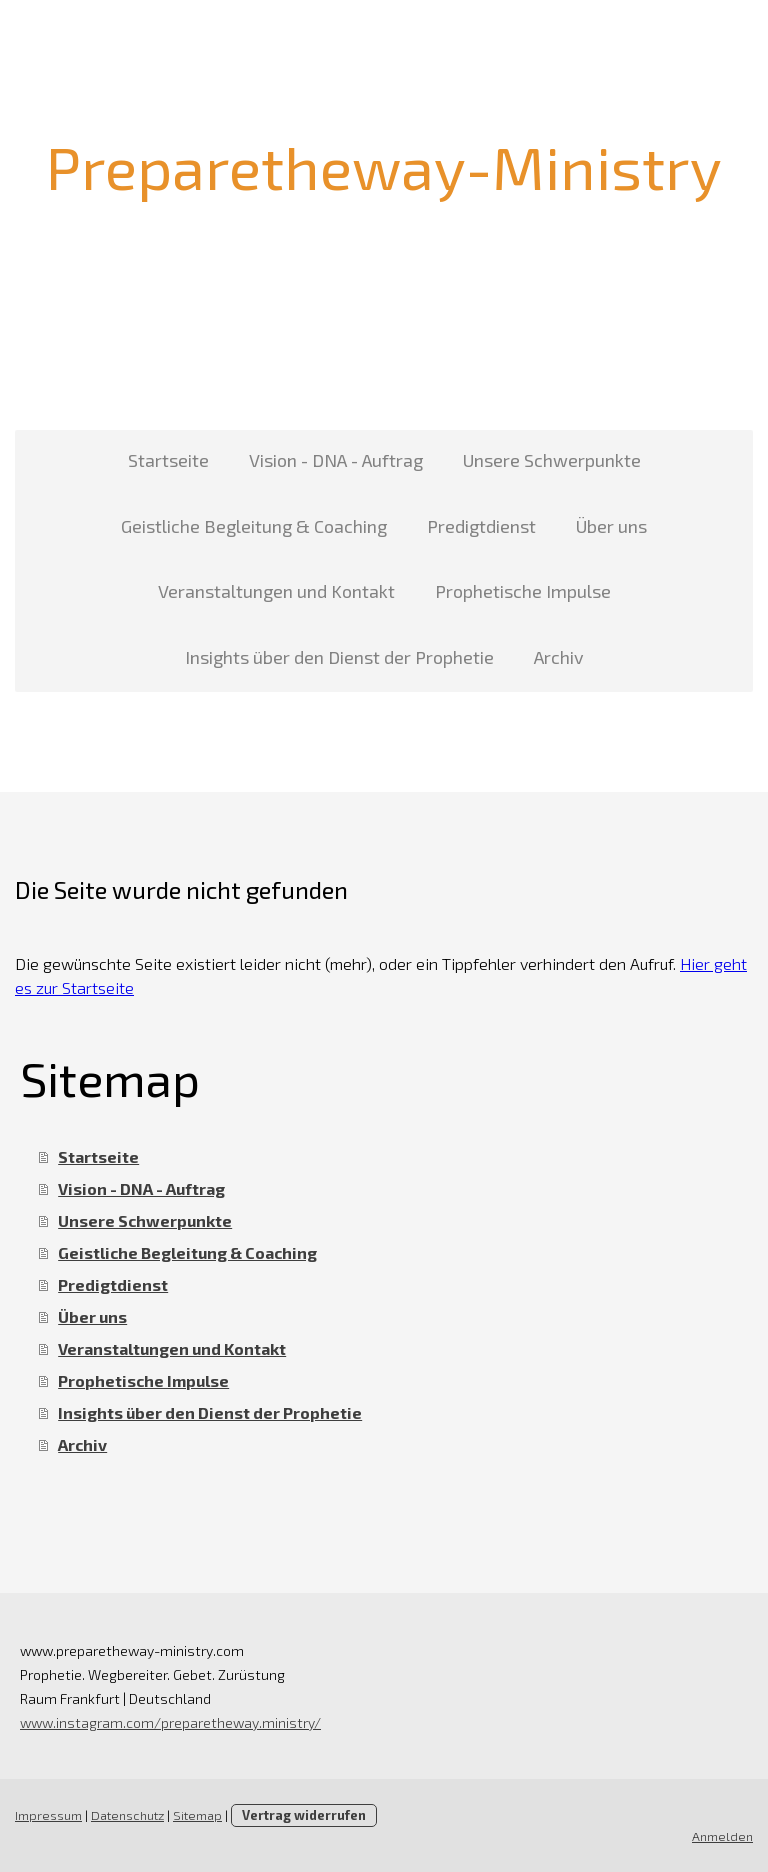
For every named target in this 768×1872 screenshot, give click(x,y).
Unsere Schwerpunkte (552, 460)
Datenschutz (127, 1815)
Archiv (559, 657)
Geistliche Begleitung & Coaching (254, 526)
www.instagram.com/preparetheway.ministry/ (170, 1722)
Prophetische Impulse (523, 591)
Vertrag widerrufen (304, 1815)
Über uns (611, 526)
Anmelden (722, 1836)
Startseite (168, 460)
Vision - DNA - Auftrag (336, 460)
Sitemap (197, 1815)
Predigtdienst (481, 526)
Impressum (48, 1815)
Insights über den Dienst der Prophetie (339, 657)
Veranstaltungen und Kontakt (276, 591)
